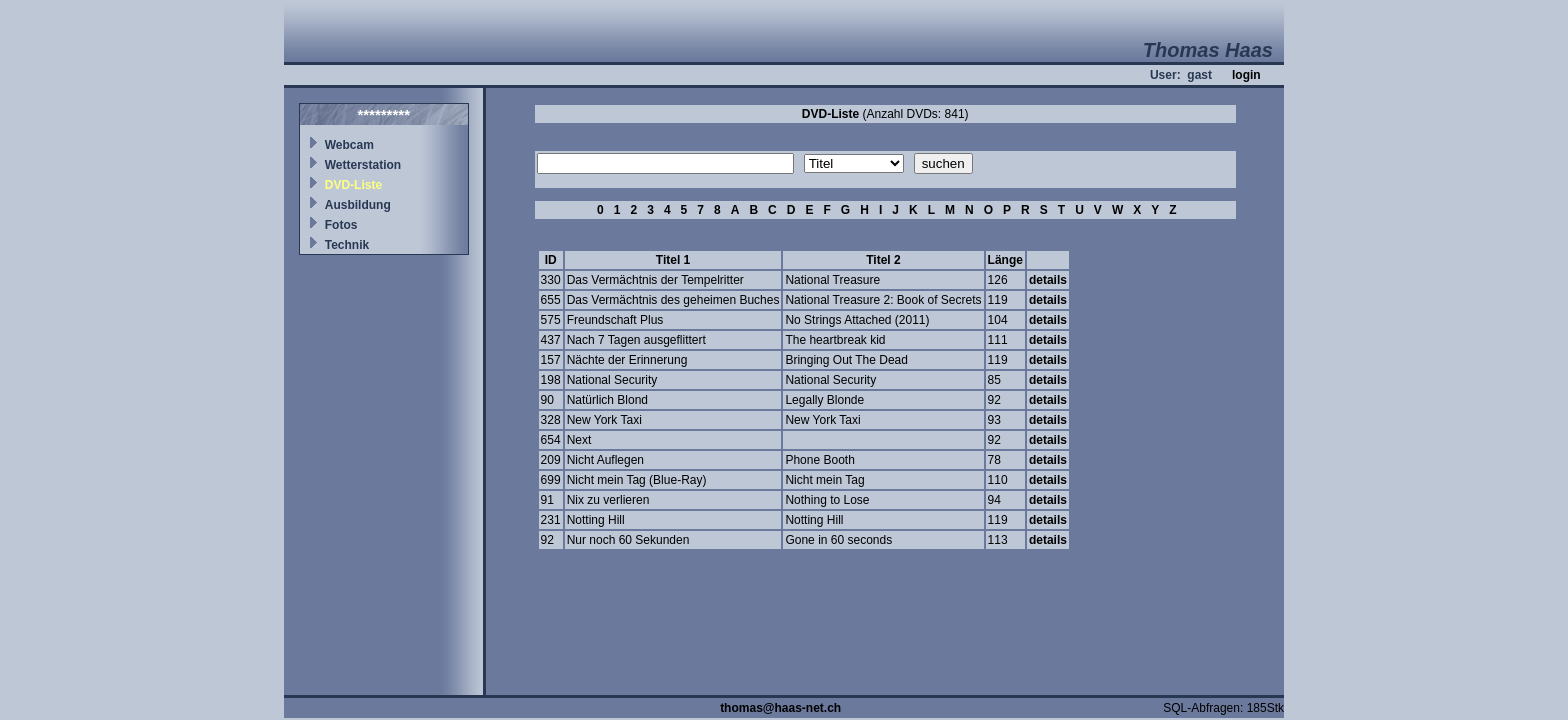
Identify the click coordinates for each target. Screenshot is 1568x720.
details (1048, 280)
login (1246, 75)
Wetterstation (363, 165)
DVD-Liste (353, 185)
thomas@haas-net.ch (780, 708)
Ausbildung (358, 205)
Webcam (349, 145)
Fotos (341, 225)
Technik (347, 245)
